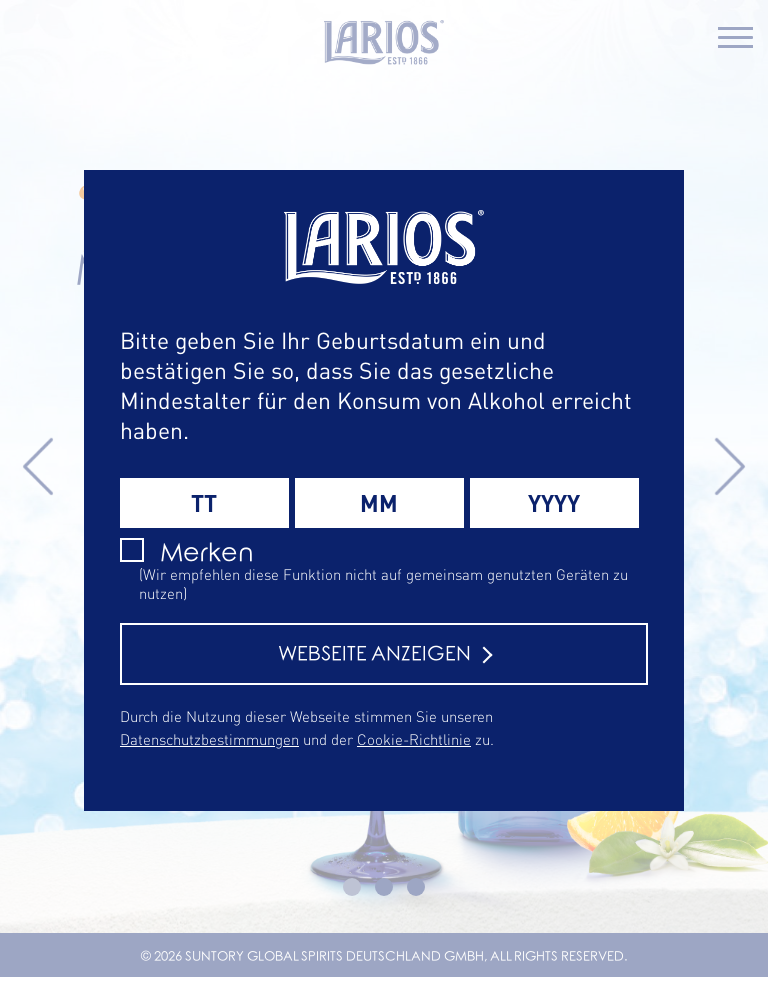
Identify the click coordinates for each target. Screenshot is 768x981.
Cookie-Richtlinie (414, 739)
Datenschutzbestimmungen (209, 739)
